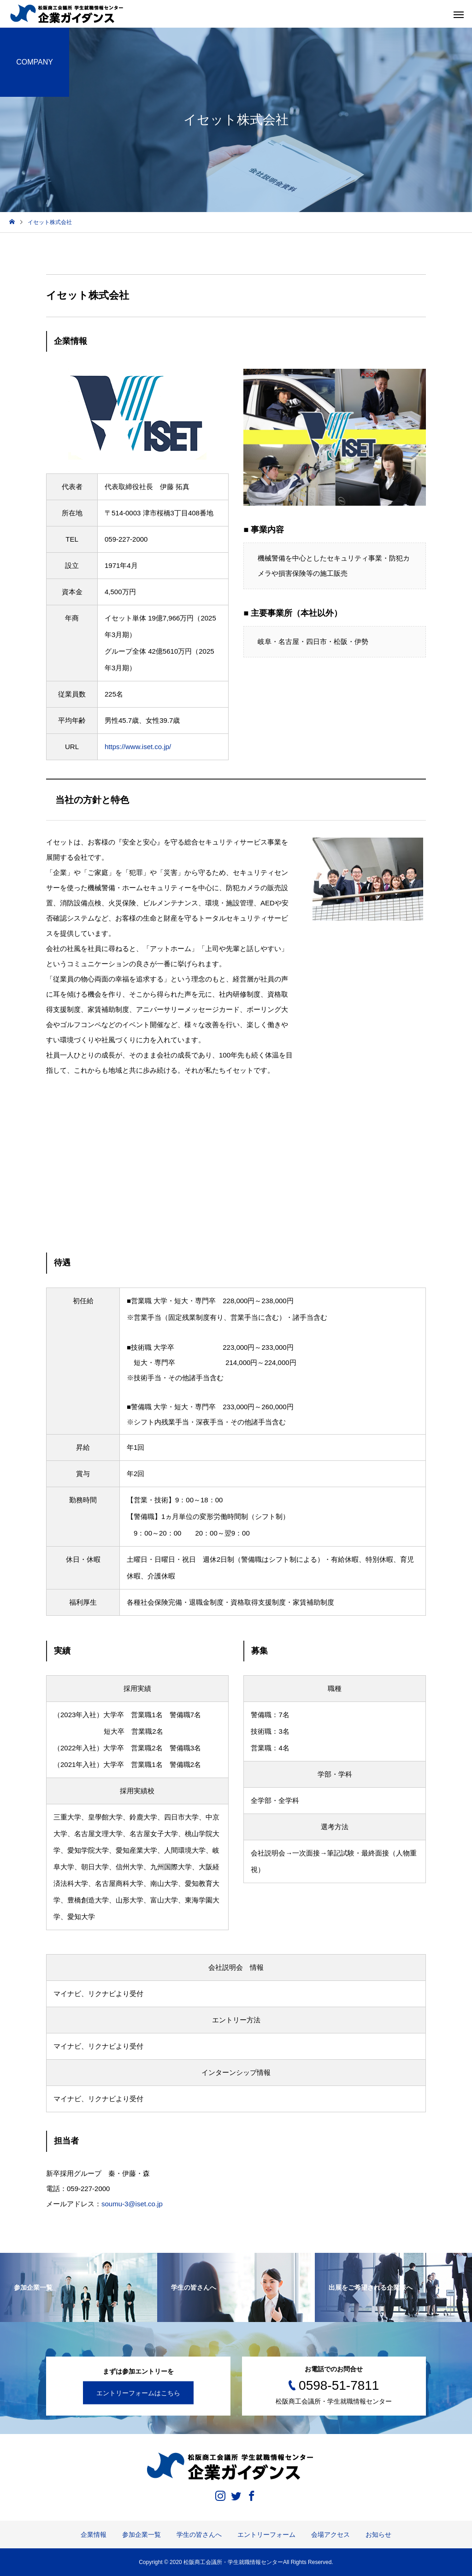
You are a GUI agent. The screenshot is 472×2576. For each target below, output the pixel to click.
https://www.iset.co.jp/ (138, 746)
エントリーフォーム (266, 2534)
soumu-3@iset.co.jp (132, 2204)
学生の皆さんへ (199, 2534)
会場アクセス (330, 2534)
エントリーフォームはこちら (138, 2392)
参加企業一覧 (141, 2534)
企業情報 (93, 2534)
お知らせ (378, 2534)
